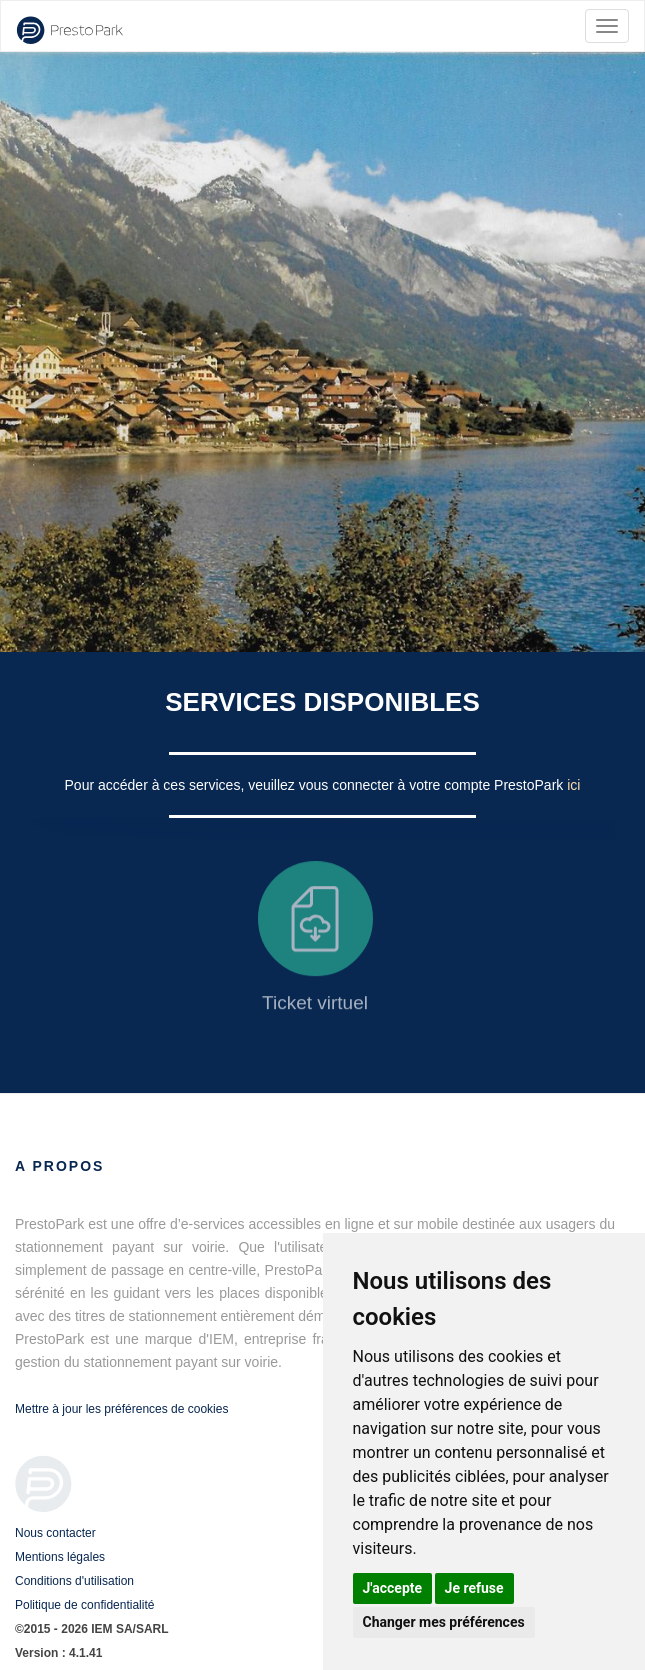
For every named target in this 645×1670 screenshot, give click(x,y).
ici (573, 785)
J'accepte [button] (393, 1588)
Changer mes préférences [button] (444, 1622)
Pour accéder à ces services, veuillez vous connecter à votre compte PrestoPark (316, 785)
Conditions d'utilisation (74, 1581)
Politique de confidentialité (84, 1605)
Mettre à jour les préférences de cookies (121, 1409)
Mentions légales (60, 1557)
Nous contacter (55, 1533)
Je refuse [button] (474, 1588)
